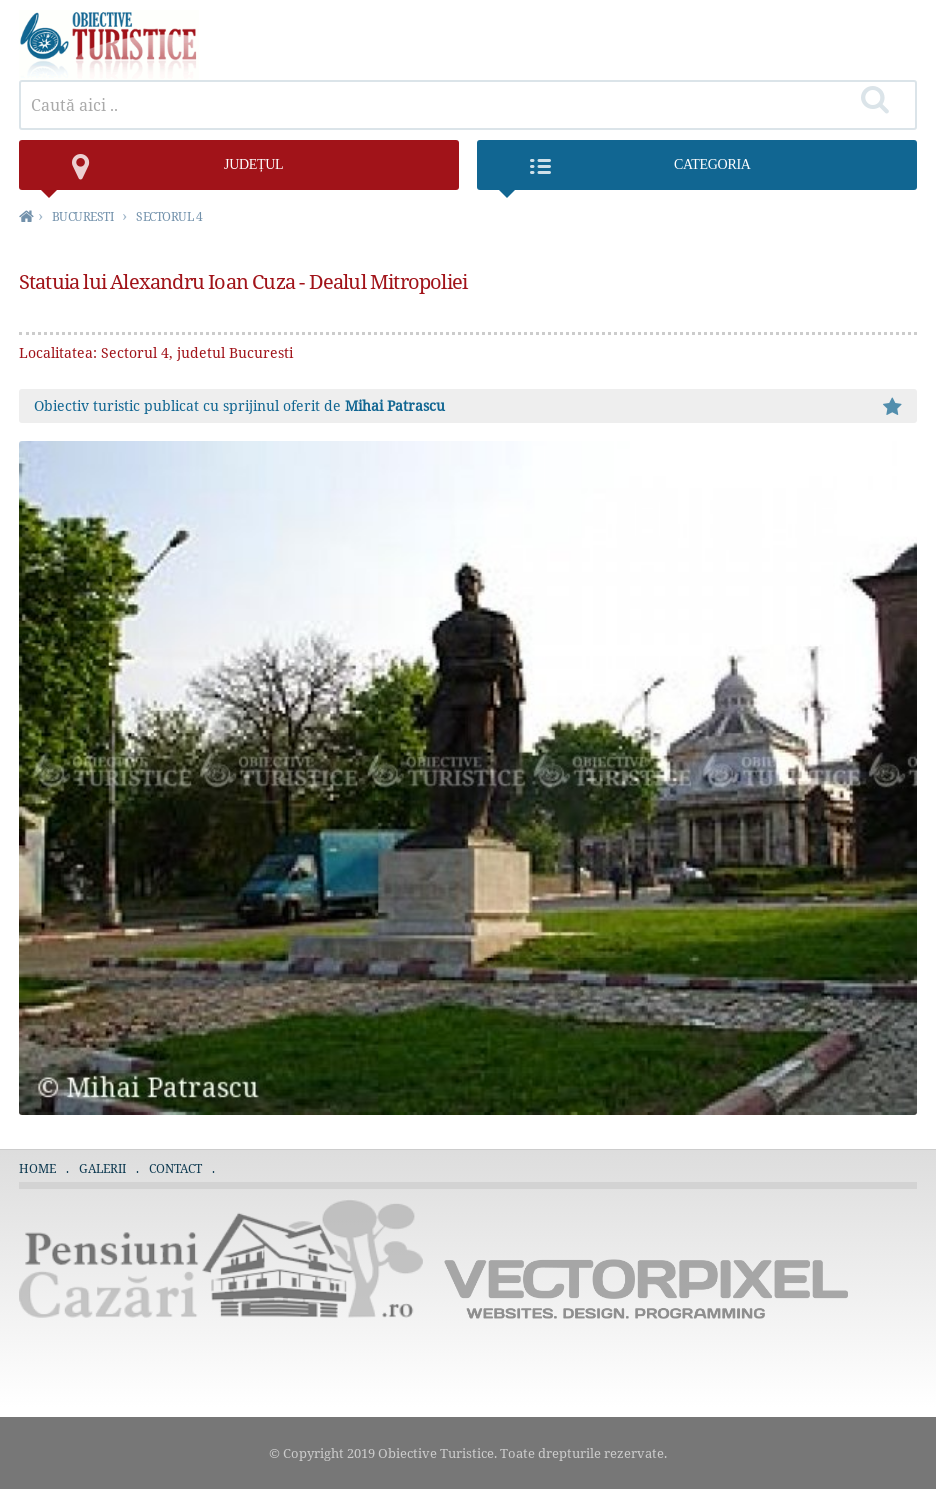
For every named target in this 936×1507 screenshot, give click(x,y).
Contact (175, 1168)
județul (161, 173)
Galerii (102, 1168)
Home (37, 1168)
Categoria (623, 173)
